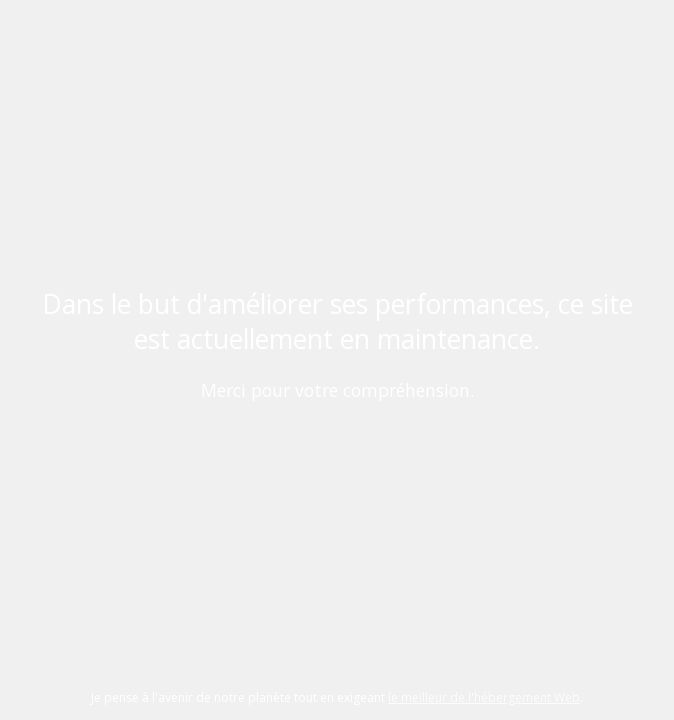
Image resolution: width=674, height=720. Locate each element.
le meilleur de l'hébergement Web (484, 697)
